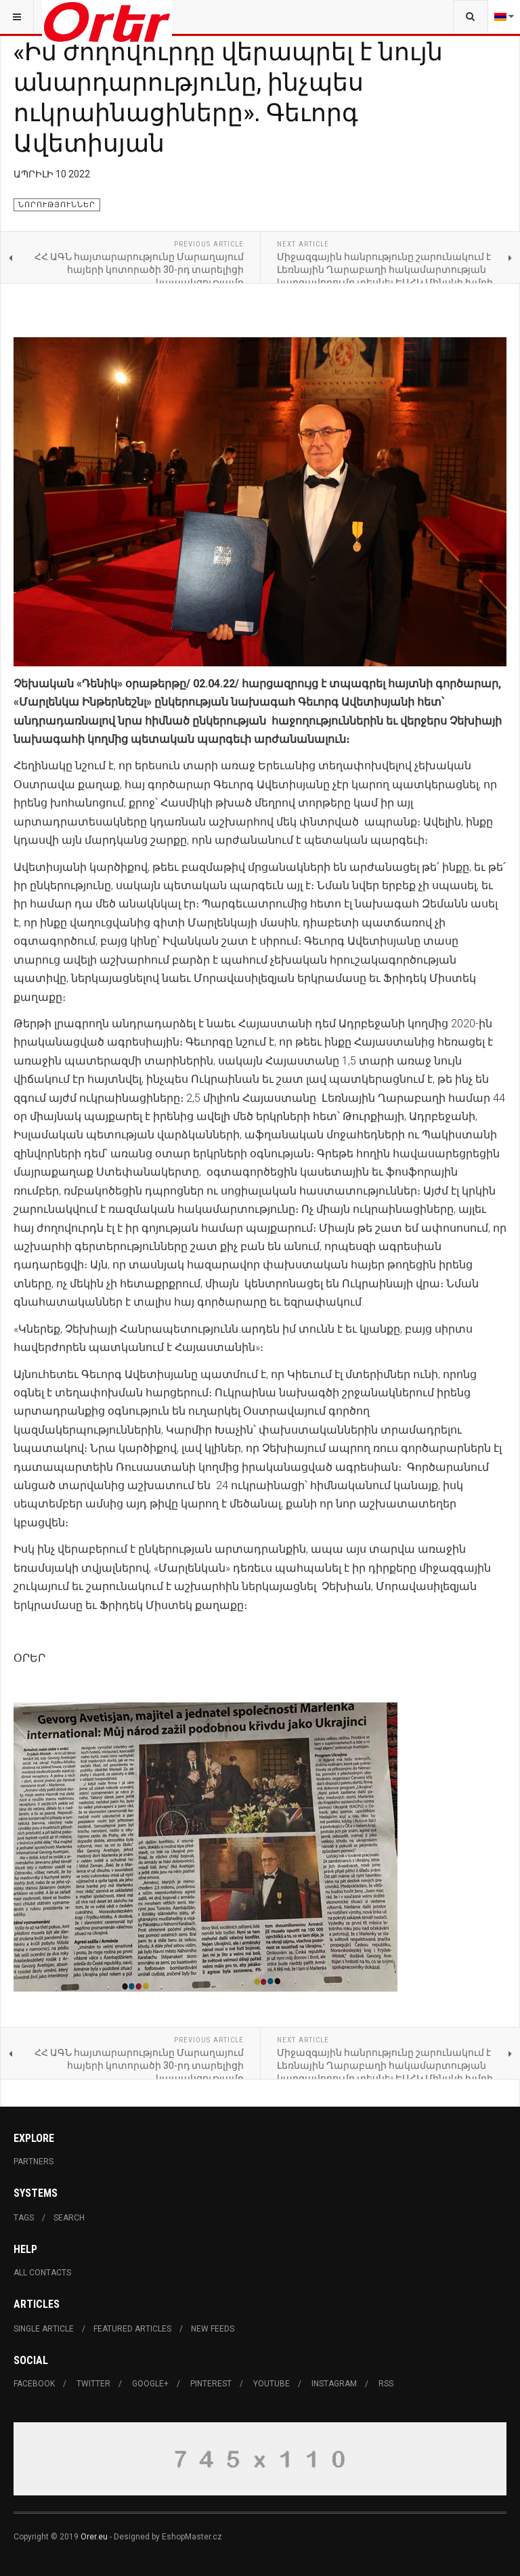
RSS (385, 2383)
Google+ (150, 2383)
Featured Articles (132, 2329)
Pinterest (211, 2383)
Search (69, 2218)
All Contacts (42, 2272)
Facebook (34, 2383)
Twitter (93, 2383)
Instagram (334, 2383)
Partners (33, 2161)
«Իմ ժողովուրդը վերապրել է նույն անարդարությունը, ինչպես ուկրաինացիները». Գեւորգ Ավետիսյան (228, 96)
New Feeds (212, 2329)
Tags (24, 2218)
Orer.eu (94, 2536)
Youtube (271, 2383)
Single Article (44, 2329)
